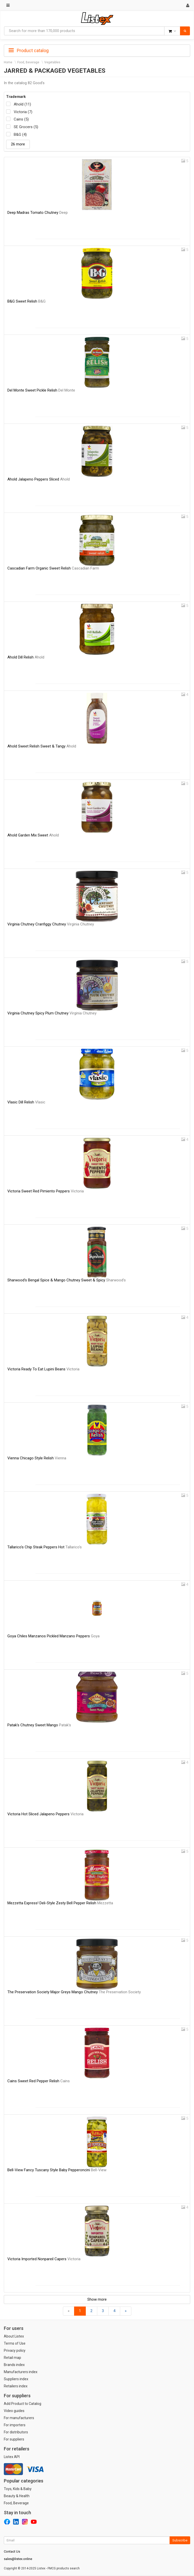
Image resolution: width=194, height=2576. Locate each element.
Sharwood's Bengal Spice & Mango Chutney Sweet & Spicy (66, 1280)
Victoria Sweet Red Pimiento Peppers (45, 1191)
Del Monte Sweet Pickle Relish (41, 390)
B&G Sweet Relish (26, 301)
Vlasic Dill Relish (26, 1102)
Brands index (14, 2365)
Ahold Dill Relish (25, 657)
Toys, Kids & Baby (18, 2489)
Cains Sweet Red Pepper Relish (38, 2081)
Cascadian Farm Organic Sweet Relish (53, 568)
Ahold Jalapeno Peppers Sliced (38, 479)
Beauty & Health (17, 2496)
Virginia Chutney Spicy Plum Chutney (51, 1013)
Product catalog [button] (29, 50)
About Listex (14, 2336)
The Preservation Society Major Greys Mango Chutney (74, 1992)
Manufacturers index (20, 2372)
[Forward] (125, 2311)
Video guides (14, 2411)
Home (8, 62)
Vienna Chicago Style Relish (36, 1458)
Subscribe (179, 2540)
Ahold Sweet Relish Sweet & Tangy (41, 746)
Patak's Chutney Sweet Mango (39, 1725)
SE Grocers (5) (26, 127)
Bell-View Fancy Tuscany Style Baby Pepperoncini (56, 2170)
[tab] (97, 50)
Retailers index (15, 2386)
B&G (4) (20, 134)
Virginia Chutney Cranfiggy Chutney (50, 924)
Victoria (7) (23, 112)
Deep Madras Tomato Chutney (37, 212)
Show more (97, 2299)
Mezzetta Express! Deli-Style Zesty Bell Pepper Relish (60, 1903)
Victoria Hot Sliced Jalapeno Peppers (45, 1814)
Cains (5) (21, 119)
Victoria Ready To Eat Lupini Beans (43, 1369)
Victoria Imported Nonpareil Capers (43, 2259)
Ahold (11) (22, 104)
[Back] (68, 2311)
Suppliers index (16, 2379)
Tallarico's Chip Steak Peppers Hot (44, 1547)
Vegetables (52, 62)
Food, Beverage (28, 62)
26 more (18, 144)
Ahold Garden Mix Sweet (33, 835)
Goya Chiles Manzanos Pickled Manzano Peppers (53, 1636)
